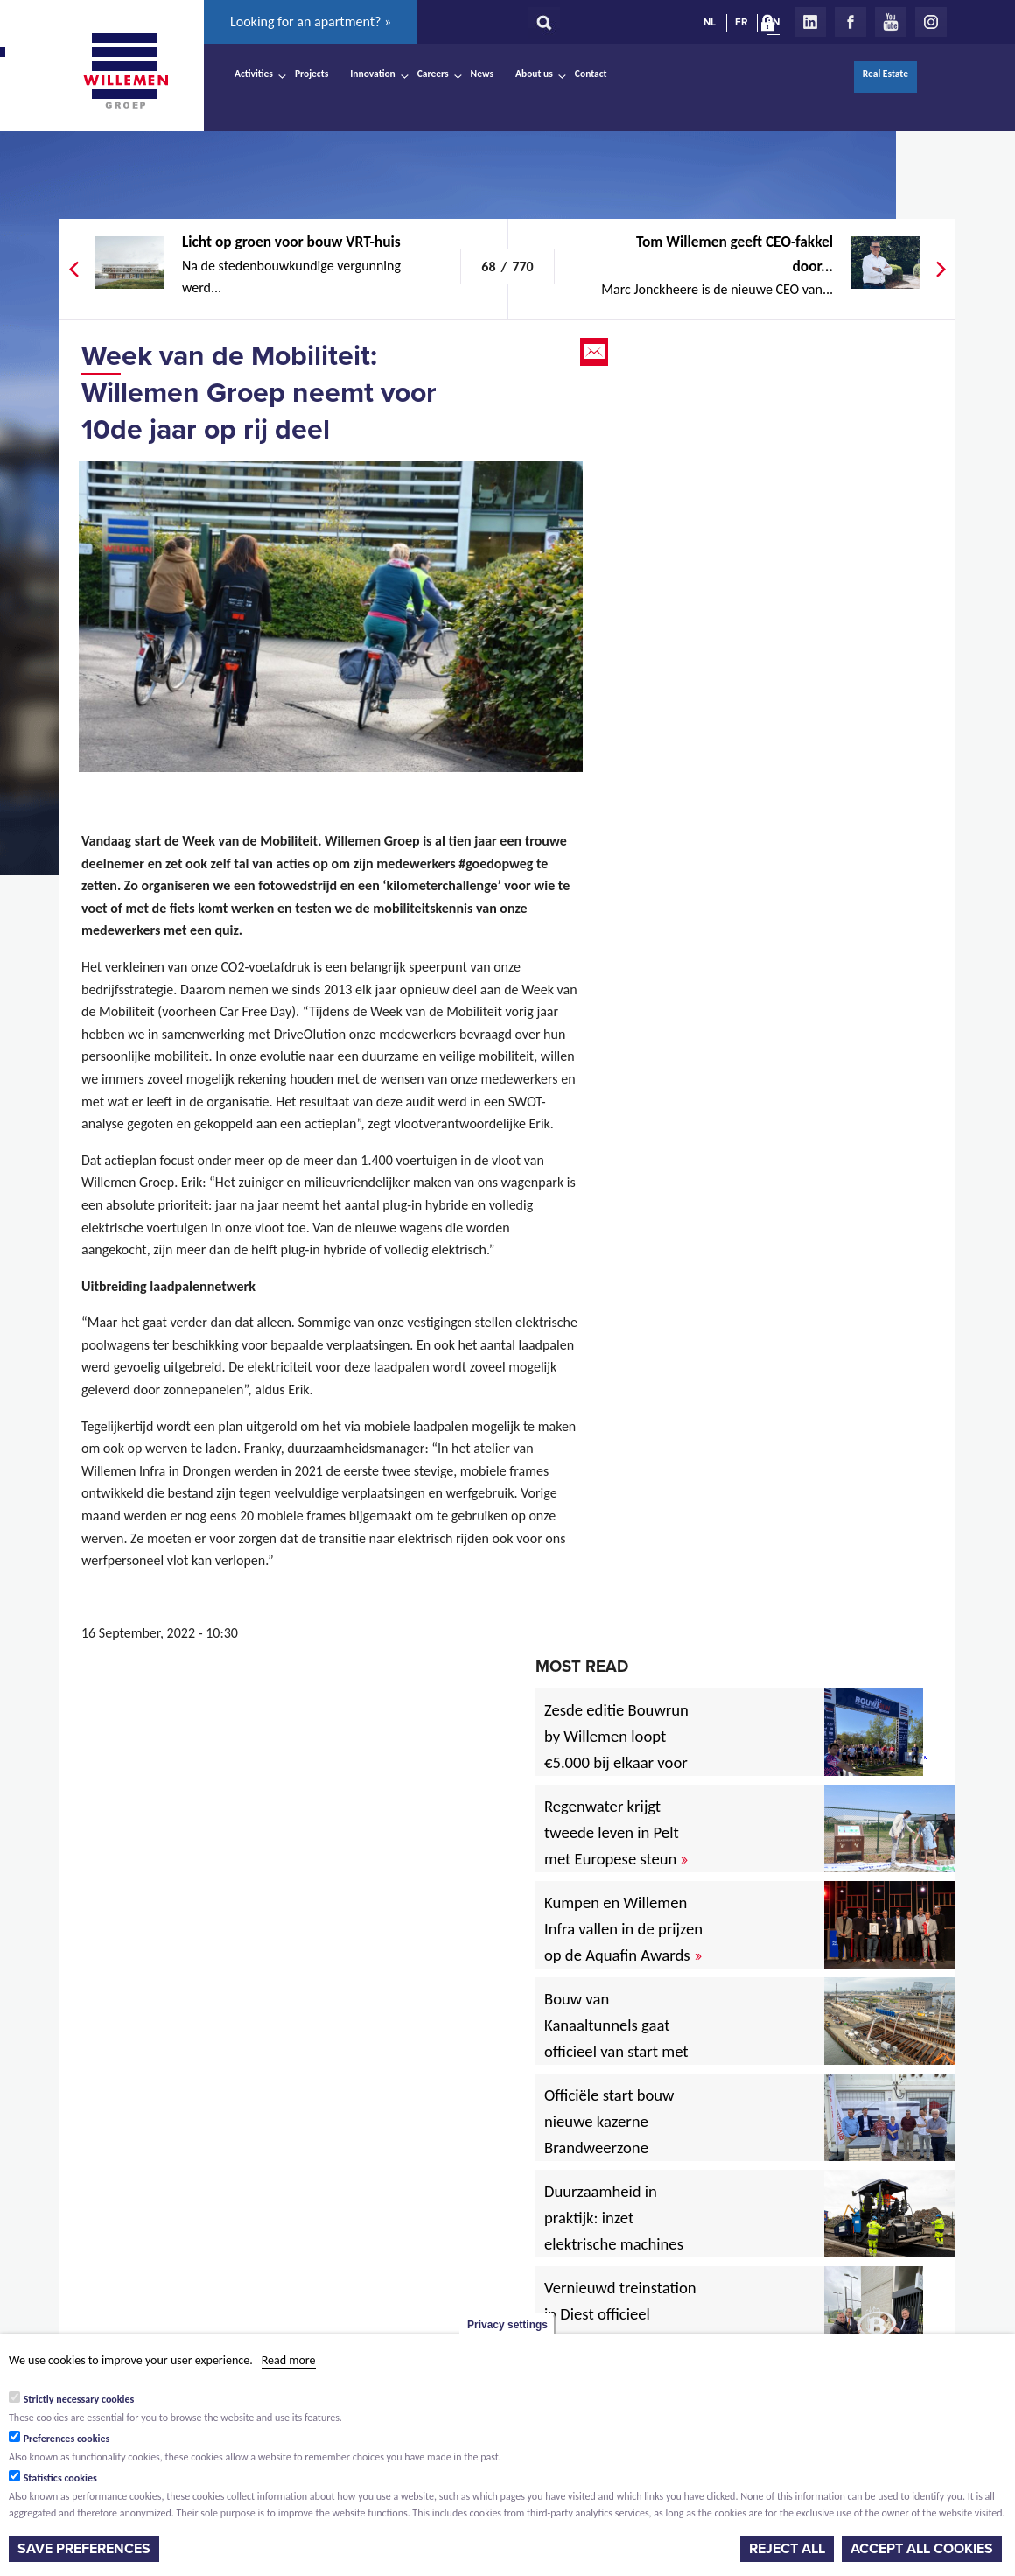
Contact (591, 73)
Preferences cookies (67, 2438)
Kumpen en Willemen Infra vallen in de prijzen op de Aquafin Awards (623, 1928)
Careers (433, 73)
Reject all (787, 2549)
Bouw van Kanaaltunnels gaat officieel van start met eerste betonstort (616, 2038)
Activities (253, 73)
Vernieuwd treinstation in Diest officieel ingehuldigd (620, 2314)
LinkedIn (810, 22)
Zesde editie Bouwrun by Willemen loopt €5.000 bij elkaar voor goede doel (616, 1749)
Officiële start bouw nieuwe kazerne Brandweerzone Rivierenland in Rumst (622, 2134)
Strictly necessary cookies (79, 2399)
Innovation (373, 73)
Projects (311, 73)
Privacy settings (507, 2325)
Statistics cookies (60, 2478)
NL (710, 22)
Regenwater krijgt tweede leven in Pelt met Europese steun (616, 1832)
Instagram (931, 22)
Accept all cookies (921, 2549)
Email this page (596, 352)
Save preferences (84, 2549)
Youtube (890, 22)
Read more (289, 2360)
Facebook (850, 22)
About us (534, 73)
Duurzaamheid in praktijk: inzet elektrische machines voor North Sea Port (617, 2230)
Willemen (125, 70)
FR (741, 22)
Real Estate (885, 73)
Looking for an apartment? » (310, 21)
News (482, 73)
